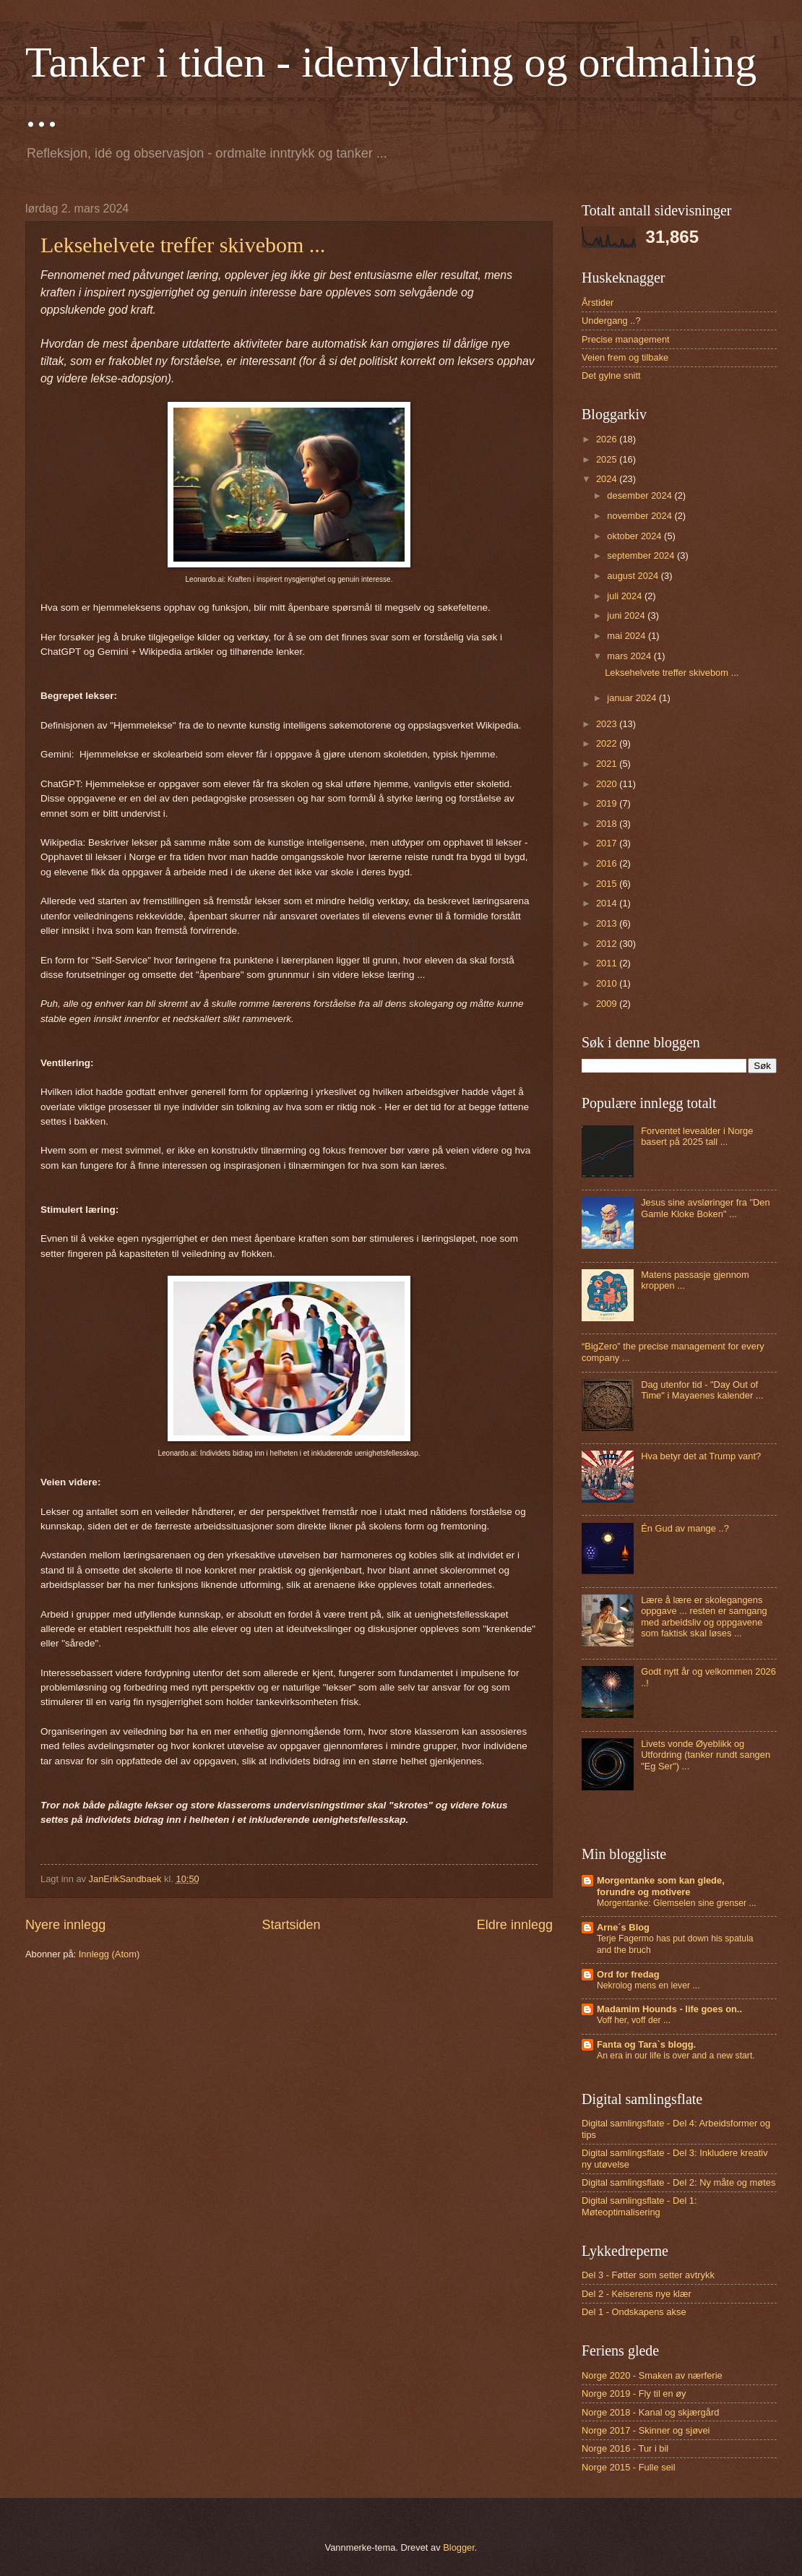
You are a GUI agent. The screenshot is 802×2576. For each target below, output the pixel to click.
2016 (607, 863)
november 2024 (640, 515)
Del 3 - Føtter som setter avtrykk (648, 2275)
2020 (607, 783)
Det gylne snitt (611, 375)
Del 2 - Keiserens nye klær (636, 2293)
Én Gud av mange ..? (685, 1528)
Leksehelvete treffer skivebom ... (182, 245)
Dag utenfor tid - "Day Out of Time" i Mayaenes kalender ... (702, 1390)
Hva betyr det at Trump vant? (701, 1456)
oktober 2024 (635, 536)
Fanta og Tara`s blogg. (646, 2044)
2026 (607, 439)
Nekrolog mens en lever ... (648, 1985)
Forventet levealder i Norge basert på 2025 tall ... (697, 1136)
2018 (607, 823)
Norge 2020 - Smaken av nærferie (652, 2375)
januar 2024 (633, 697)
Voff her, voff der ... (634, 2020)
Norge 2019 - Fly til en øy (634, 2393)
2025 (607, 459)
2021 (607, 763)
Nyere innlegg (65, 1925)
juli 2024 (625, 596)
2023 (607, 723)
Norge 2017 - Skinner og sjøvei (646, 2430)
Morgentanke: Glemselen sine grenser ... (676, 1903)
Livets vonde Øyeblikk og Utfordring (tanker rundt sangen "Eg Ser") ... (705, 1755)
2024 (607, 478)
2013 (607, 923)
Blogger (459, 2547)
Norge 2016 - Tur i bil (625, 2448)
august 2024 (633, 575)
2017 (607, 843)
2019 (607, 803)
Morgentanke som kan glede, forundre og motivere (661, 1886)
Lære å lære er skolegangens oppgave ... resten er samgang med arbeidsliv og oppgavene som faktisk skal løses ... (704, 1616)
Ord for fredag (628, 1974)
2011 (607, 963)
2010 (607, 983)
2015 (607, 883)
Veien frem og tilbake (625, 357)
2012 (607, 943)
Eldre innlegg (515, 1925)
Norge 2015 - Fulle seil (629, 2467)
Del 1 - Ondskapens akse (634, 2311)
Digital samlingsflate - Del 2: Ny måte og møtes (678, 2182)
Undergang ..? (611, 320)
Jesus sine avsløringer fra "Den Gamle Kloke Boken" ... (705, 1208)
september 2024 (642, 555)
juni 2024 (627, 615)
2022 (607, 743)
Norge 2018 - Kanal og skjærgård (650, 2412)
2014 (607, 903)
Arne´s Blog (623, 1927)
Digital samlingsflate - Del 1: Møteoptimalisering (639, 2206)
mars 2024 (630, 656)
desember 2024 (640, 495)
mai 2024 (627, 635)
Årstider (597, 302)
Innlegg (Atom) (109, 1954)
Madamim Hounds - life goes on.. (669, 2009)
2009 (607, 1003)
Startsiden (291, 1925)
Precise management (626, 339)
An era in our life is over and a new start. (676, 2056)
